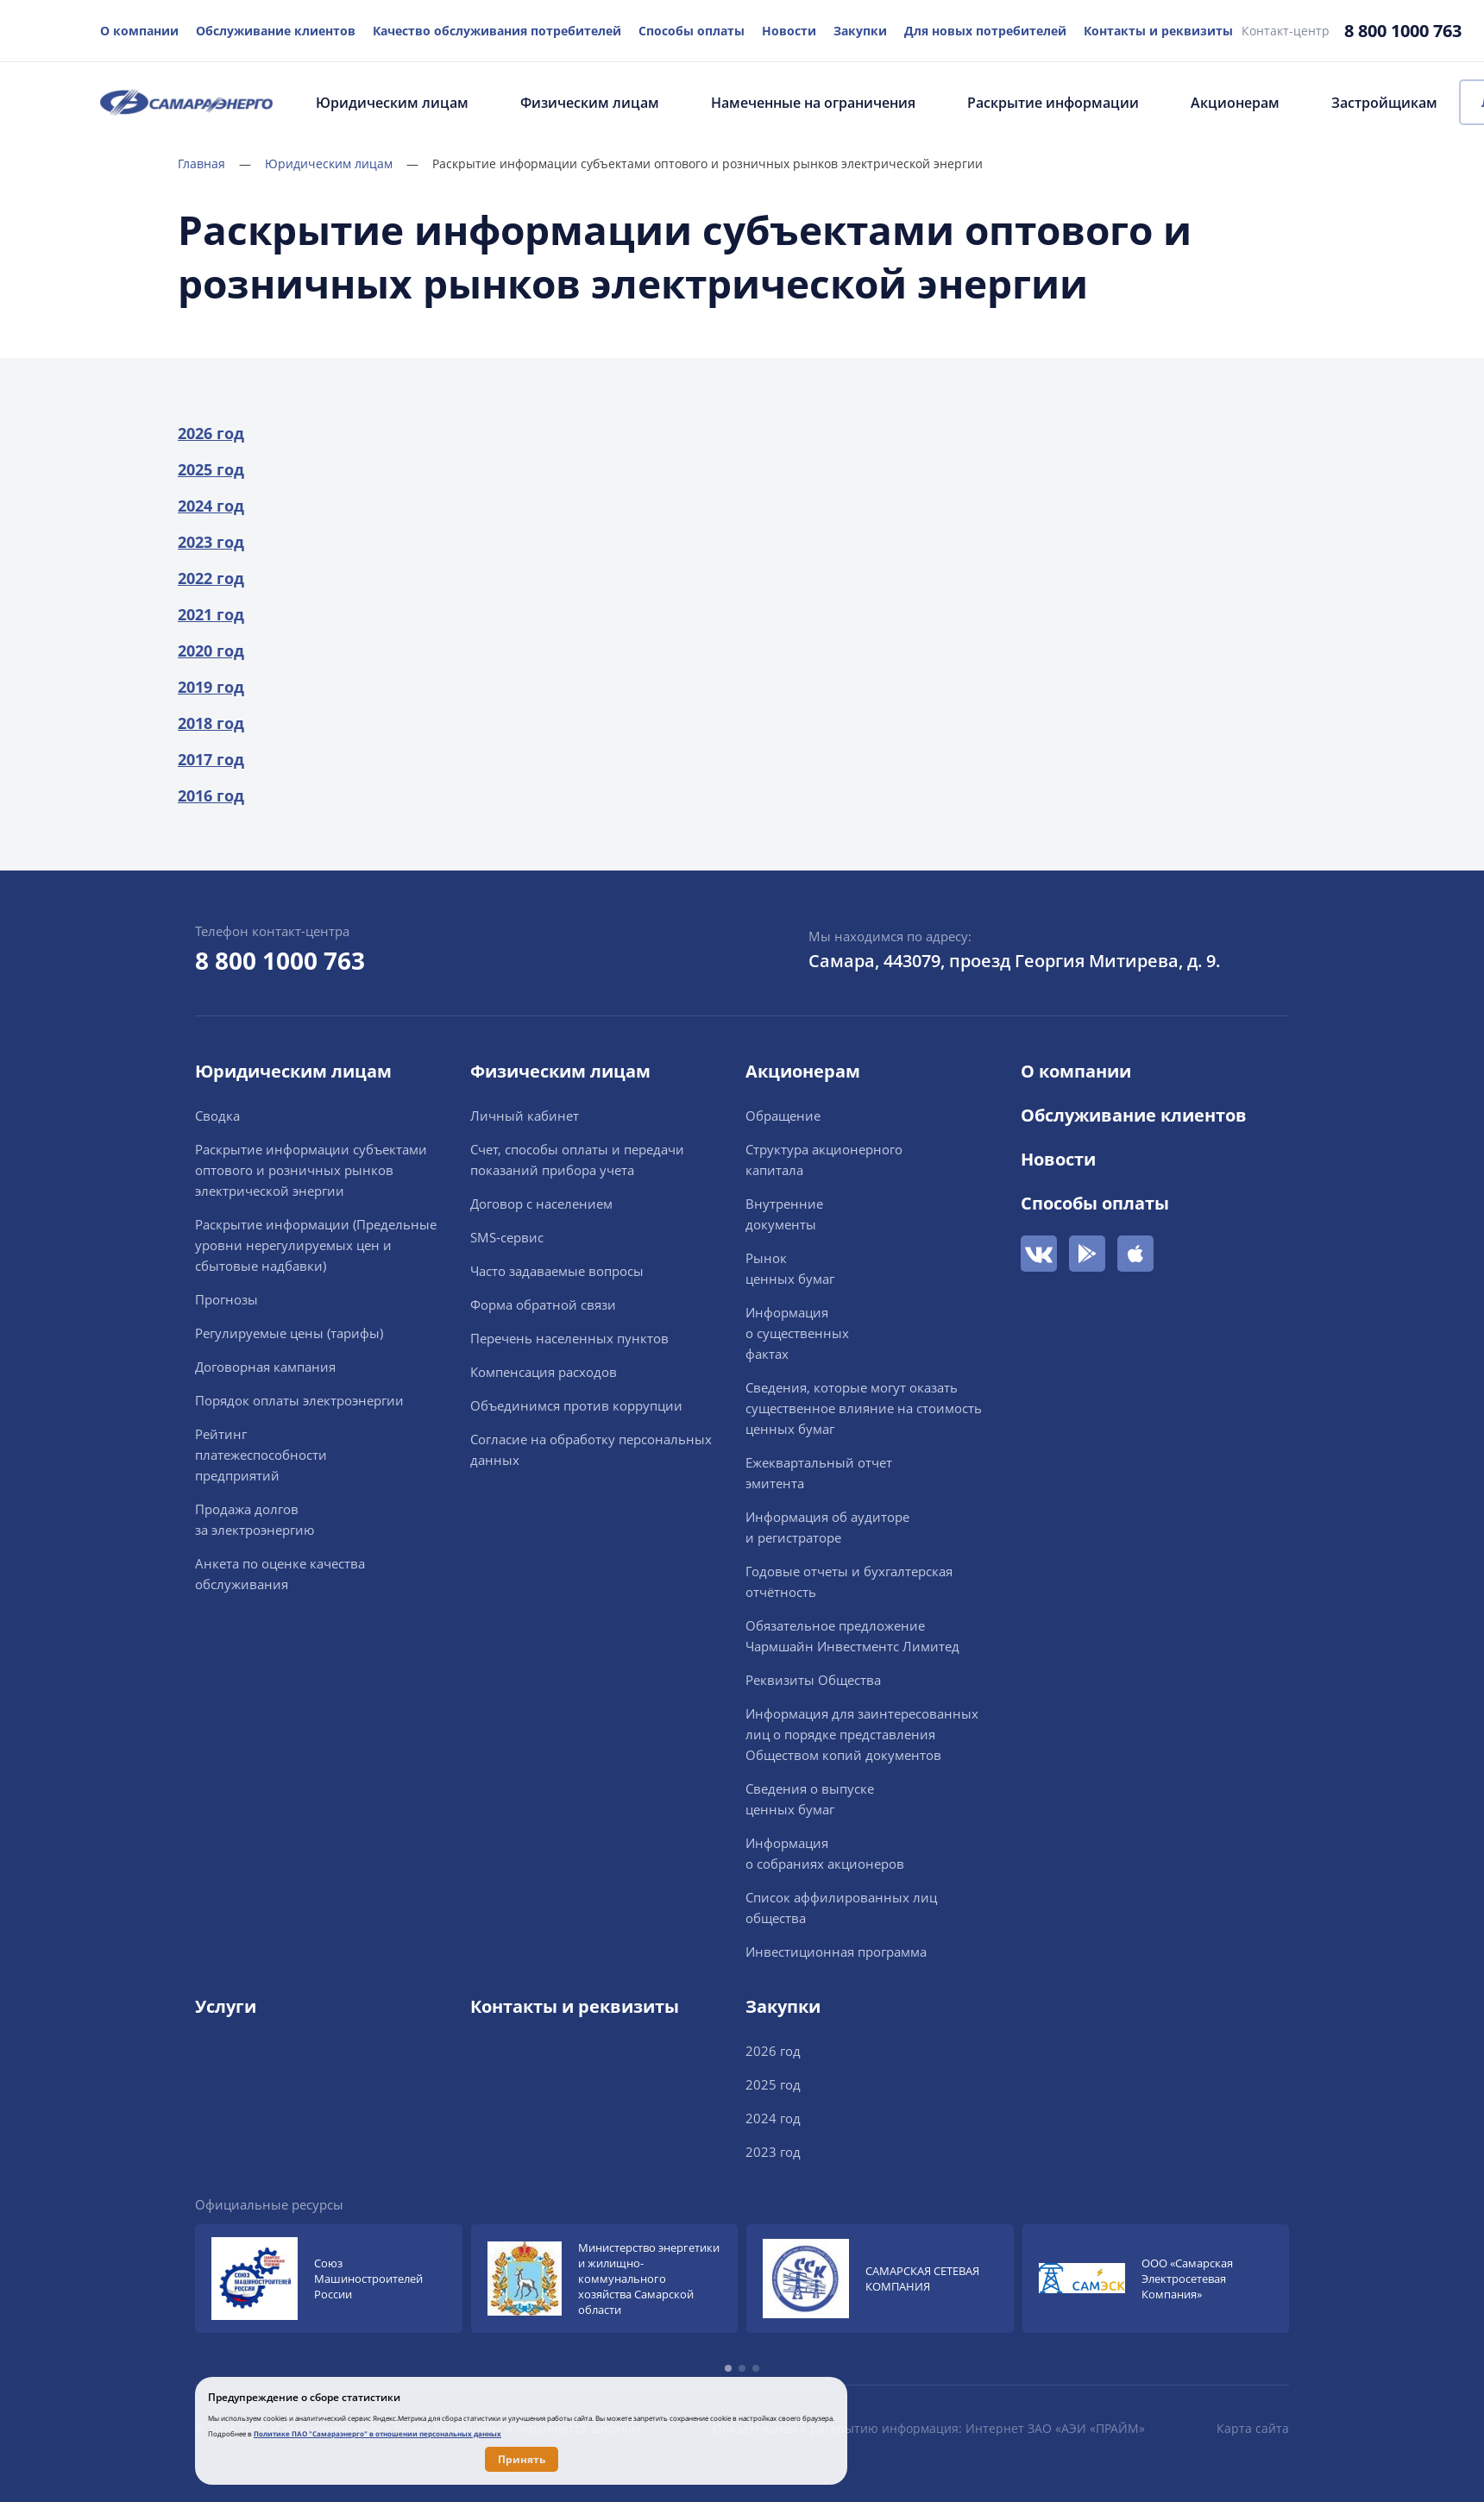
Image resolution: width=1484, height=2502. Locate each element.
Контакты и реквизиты (1158, 30)
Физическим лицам (589, 102)
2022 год (211, 578)
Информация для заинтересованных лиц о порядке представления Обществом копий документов (861, 1734)
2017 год (211, 759)
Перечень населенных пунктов (569, 1338)
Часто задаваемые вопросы (557, 1270)
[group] (328, 2278)
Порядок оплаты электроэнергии (299, 1400)
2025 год (211, 469)
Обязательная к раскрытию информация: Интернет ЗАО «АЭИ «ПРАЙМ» (929, 2428)
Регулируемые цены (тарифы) (289, 1333)
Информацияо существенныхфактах (797, 1333)
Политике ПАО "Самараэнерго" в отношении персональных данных (377, 2433)
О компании (139, 30)
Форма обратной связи (543, 1304)
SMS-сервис (507, 1237)
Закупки (860, 30)
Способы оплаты (691, 30)
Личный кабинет (524, 1115)
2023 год (211, 541)
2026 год (211, 433)
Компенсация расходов (543, 1371)
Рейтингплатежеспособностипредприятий (261, 1454)
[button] (728, 2368)
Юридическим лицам (392, 102)
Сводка (217, 1115)
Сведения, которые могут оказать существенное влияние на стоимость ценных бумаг (863, 1408)
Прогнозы (226, 1299)
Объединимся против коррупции (576, 1405)
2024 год (211, 505)
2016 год (211, 795)
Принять (521, 2459)
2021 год (211, 614)
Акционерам (1235, 102)
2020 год (211, 650)
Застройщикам (1384, 102)
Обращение (783, 1115)
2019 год (211, 686)
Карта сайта (1253, 2428)
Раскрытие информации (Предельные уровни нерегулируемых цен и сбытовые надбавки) (316, 1245)
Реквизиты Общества (813, 1679)
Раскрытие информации (1053, 102)
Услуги (225, 2006)
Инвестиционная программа (836, 1951)
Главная (214, 163)
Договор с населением (541, 1203)
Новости (789, 30)
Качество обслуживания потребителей (497, 30)
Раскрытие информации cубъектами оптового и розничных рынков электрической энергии (311, 1170)
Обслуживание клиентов (275, 30)
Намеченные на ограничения (813, 102)
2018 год (211, 723)
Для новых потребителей (985, 30)
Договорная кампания (265, 1366)
